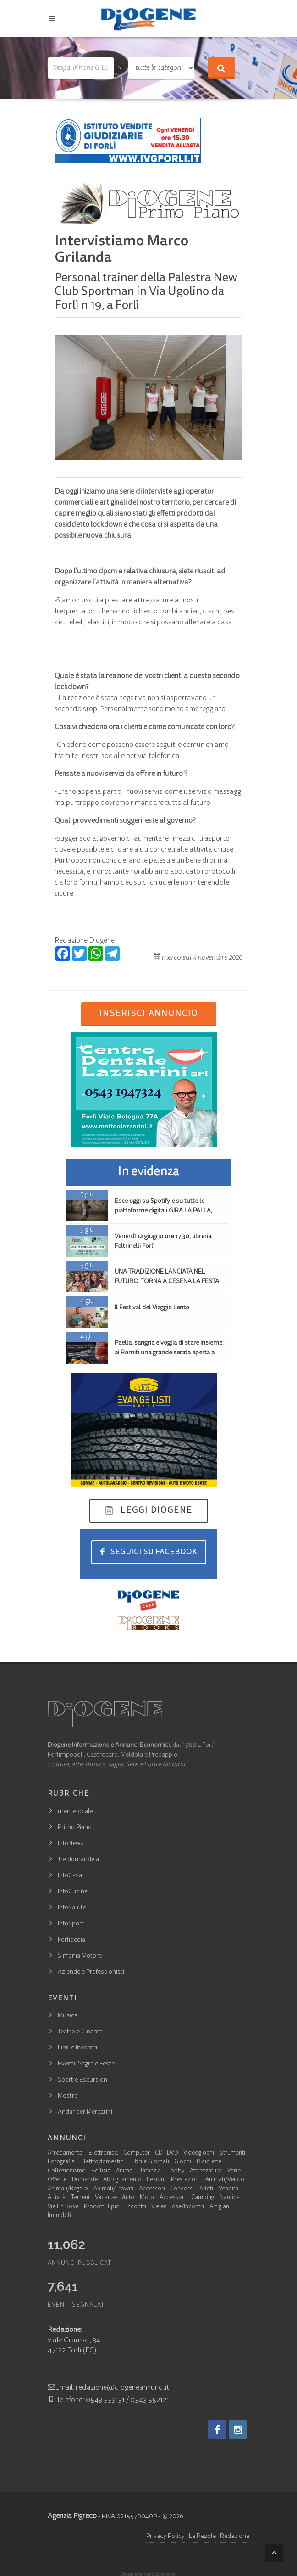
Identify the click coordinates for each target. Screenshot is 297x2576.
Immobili (59, 2216)
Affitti (206, 2189)
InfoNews (70, 1844)
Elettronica (103, 2153)
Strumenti (232, 2153)
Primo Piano (75, 1827)
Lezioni (156, 2180)
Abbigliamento (122, 2180)
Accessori (152, 2189)
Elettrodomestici (102, 2162)
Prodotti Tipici (102, 2207)
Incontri (136, 2207)
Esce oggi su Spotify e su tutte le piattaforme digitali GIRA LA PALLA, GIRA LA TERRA (163, 1211)
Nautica (230, 2198)
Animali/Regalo (68, 2189)
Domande (85, 2180)
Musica (67, 2016)
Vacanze (106, 2198)
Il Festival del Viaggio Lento (152, 1308)
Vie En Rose (63, 2207)
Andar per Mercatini (85, 2112)
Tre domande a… (80, 1860)
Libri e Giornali (149, 2162)
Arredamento (65, 2153)
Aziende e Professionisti (91, 1972)
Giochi (182, 2162)
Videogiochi (198, 2153)
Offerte (57, 2180)
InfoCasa (70, 1876)
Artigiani (220, 2207)
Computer (136, 2153)
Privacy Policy (165, 2536)
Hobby (175, 2171)
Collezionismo (67, 2171)
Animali (126, 2171)
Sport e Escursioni (83, 2080)
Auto (128, 2198)
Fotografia (61, 2162)
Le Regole (202, 2536)
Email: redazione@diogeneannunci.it (108, 2387)
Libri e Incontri (77, 2048)
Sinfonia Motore (80, 1956)
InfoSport (71, 1924)
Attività (57, 2198)
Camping (202, 2198)
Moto (147, 2198)
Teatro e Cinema (80, 2032)
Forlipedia (71, 1940)
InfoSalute (72, 1908)
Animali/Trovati (113, 2189)
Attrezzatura (206, 2171)
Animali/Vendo (224, 2180)
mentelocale (75, 1811)
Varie (234, 2171)
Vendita (228, 2189)
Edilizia (100, 2171)
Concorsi (182, 2189)
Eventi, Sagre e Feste (86, 2064)
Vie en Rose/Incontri (177, 2207)
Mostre (67, 2096)
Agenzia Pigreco (72, 2516)
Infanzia (151, 2171)
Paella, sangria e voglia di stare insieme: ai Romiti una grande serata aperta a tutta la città (169, 1353)
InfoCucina (73, 1892)
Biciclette (209, 2162)
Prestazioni (185, 2180)
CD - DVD (166, 2153)
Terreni (80, 2198)
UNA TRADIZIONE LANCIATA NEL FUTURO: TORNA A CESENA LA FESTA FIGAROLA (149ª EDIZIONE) (167, 1282)
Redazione (234, 2536)
